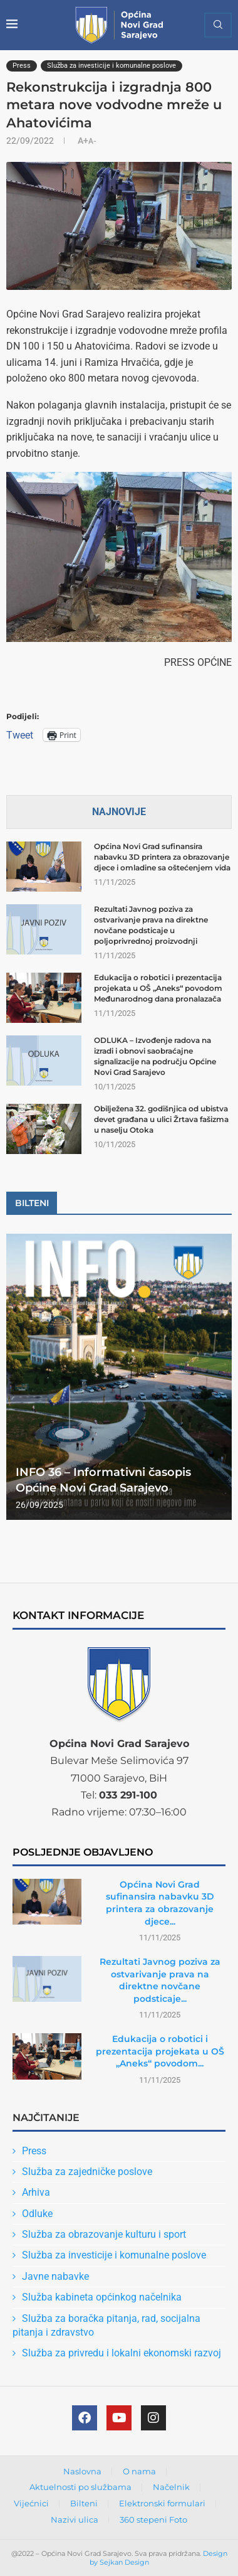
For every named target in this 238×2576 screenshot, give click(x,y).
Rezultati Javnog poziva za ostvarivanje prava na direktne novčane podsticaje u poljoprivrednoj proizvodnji (151, 924)
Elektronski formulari (162, 2503)
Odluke (37, 2214)
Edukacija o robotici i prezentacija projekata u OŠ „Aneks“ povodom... (160, 2051)
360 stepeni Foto (153, 2520)
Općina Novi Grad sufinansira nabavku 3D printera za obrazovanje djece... (160, 1903)
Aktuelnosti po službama (80, 2487)
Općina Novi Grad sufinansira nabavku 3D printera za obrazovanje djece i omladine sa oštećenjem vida (162, 857)
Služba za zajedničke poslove (87, 2172)
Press (34, 2151)
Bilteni (84, 2503)
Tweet (19, 734)
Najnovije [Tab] (119, 812)
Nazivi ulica (74, 2520)
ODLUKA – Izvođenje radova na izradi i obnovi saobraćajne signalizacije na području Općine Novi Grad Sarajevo (155, 1055)
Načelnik (171, 2487)
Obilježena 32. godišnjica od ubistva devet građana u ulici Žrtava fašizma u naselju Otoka (161, 1119)
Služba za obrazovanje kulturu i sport (104, 2234)
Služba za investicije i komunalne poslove (114, 2255)
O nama (139, 2471)
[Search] (218, 25)
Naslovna (82, 2471)
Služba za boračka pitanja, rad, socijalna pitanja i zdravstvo (106, 2325)
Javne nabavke (55, 2276)
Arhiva (36, 2192)
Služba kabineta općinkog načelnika (102, 2297)
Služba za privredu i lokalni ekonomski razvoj (121, 2353)
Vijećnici (31, 2503)
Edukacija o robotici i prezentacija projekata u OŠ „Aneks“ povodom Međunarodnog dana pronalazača (158, 988)
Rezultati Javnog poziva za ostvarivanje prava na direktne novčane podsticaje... (160, 1980)
